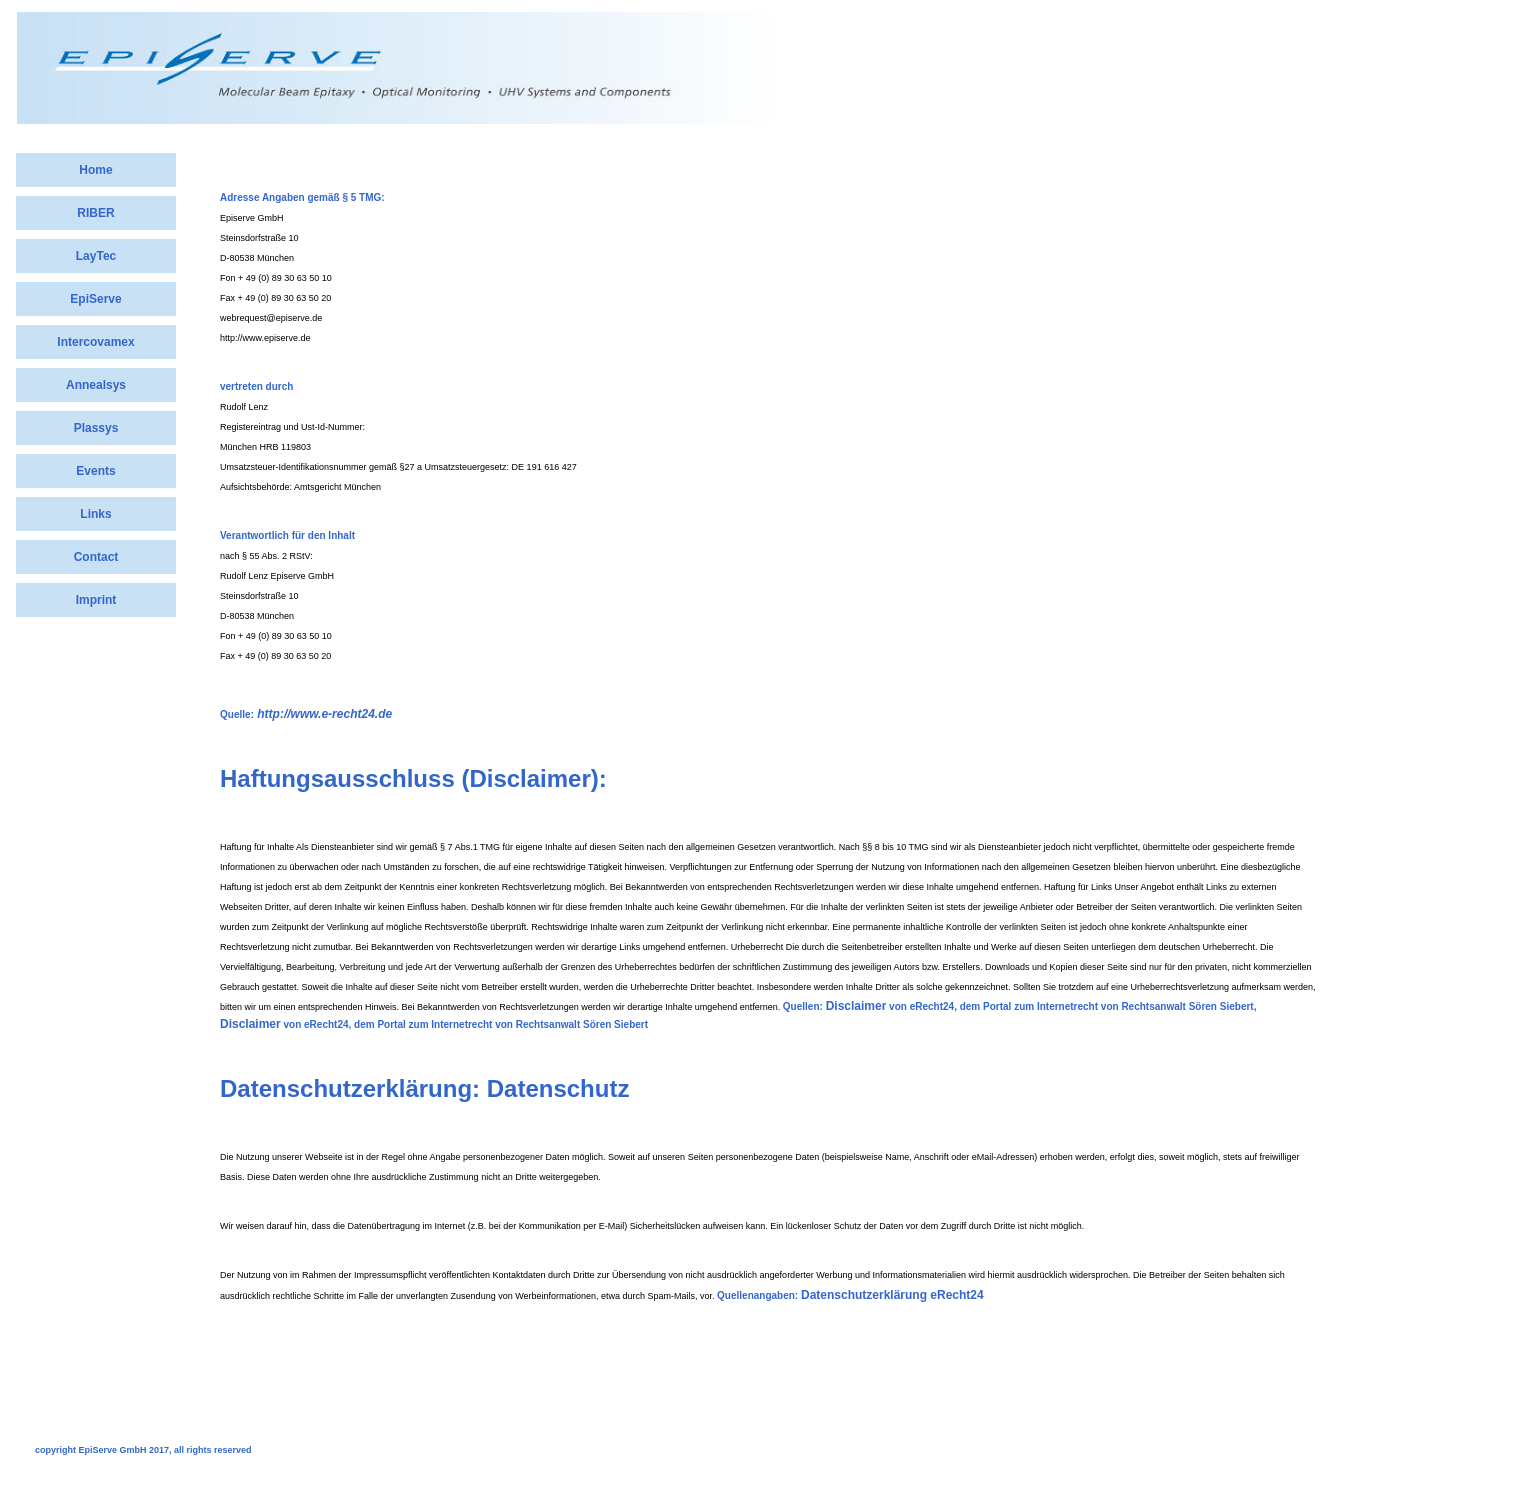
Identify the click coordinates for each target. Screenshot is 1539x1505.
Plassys (96, 428)
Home (95, 170)
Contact (96, 557)
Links (95, 514)
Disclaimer (856, 1006)
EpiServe (95, 299)
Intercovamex (95, 342)
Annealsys (96, 385)
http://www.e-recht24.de (323, 714)
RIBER (95, 213)
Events (95, 471)
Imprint (96, 600)
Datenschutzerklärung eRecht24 (892, 1295)
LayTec (96, 256)
